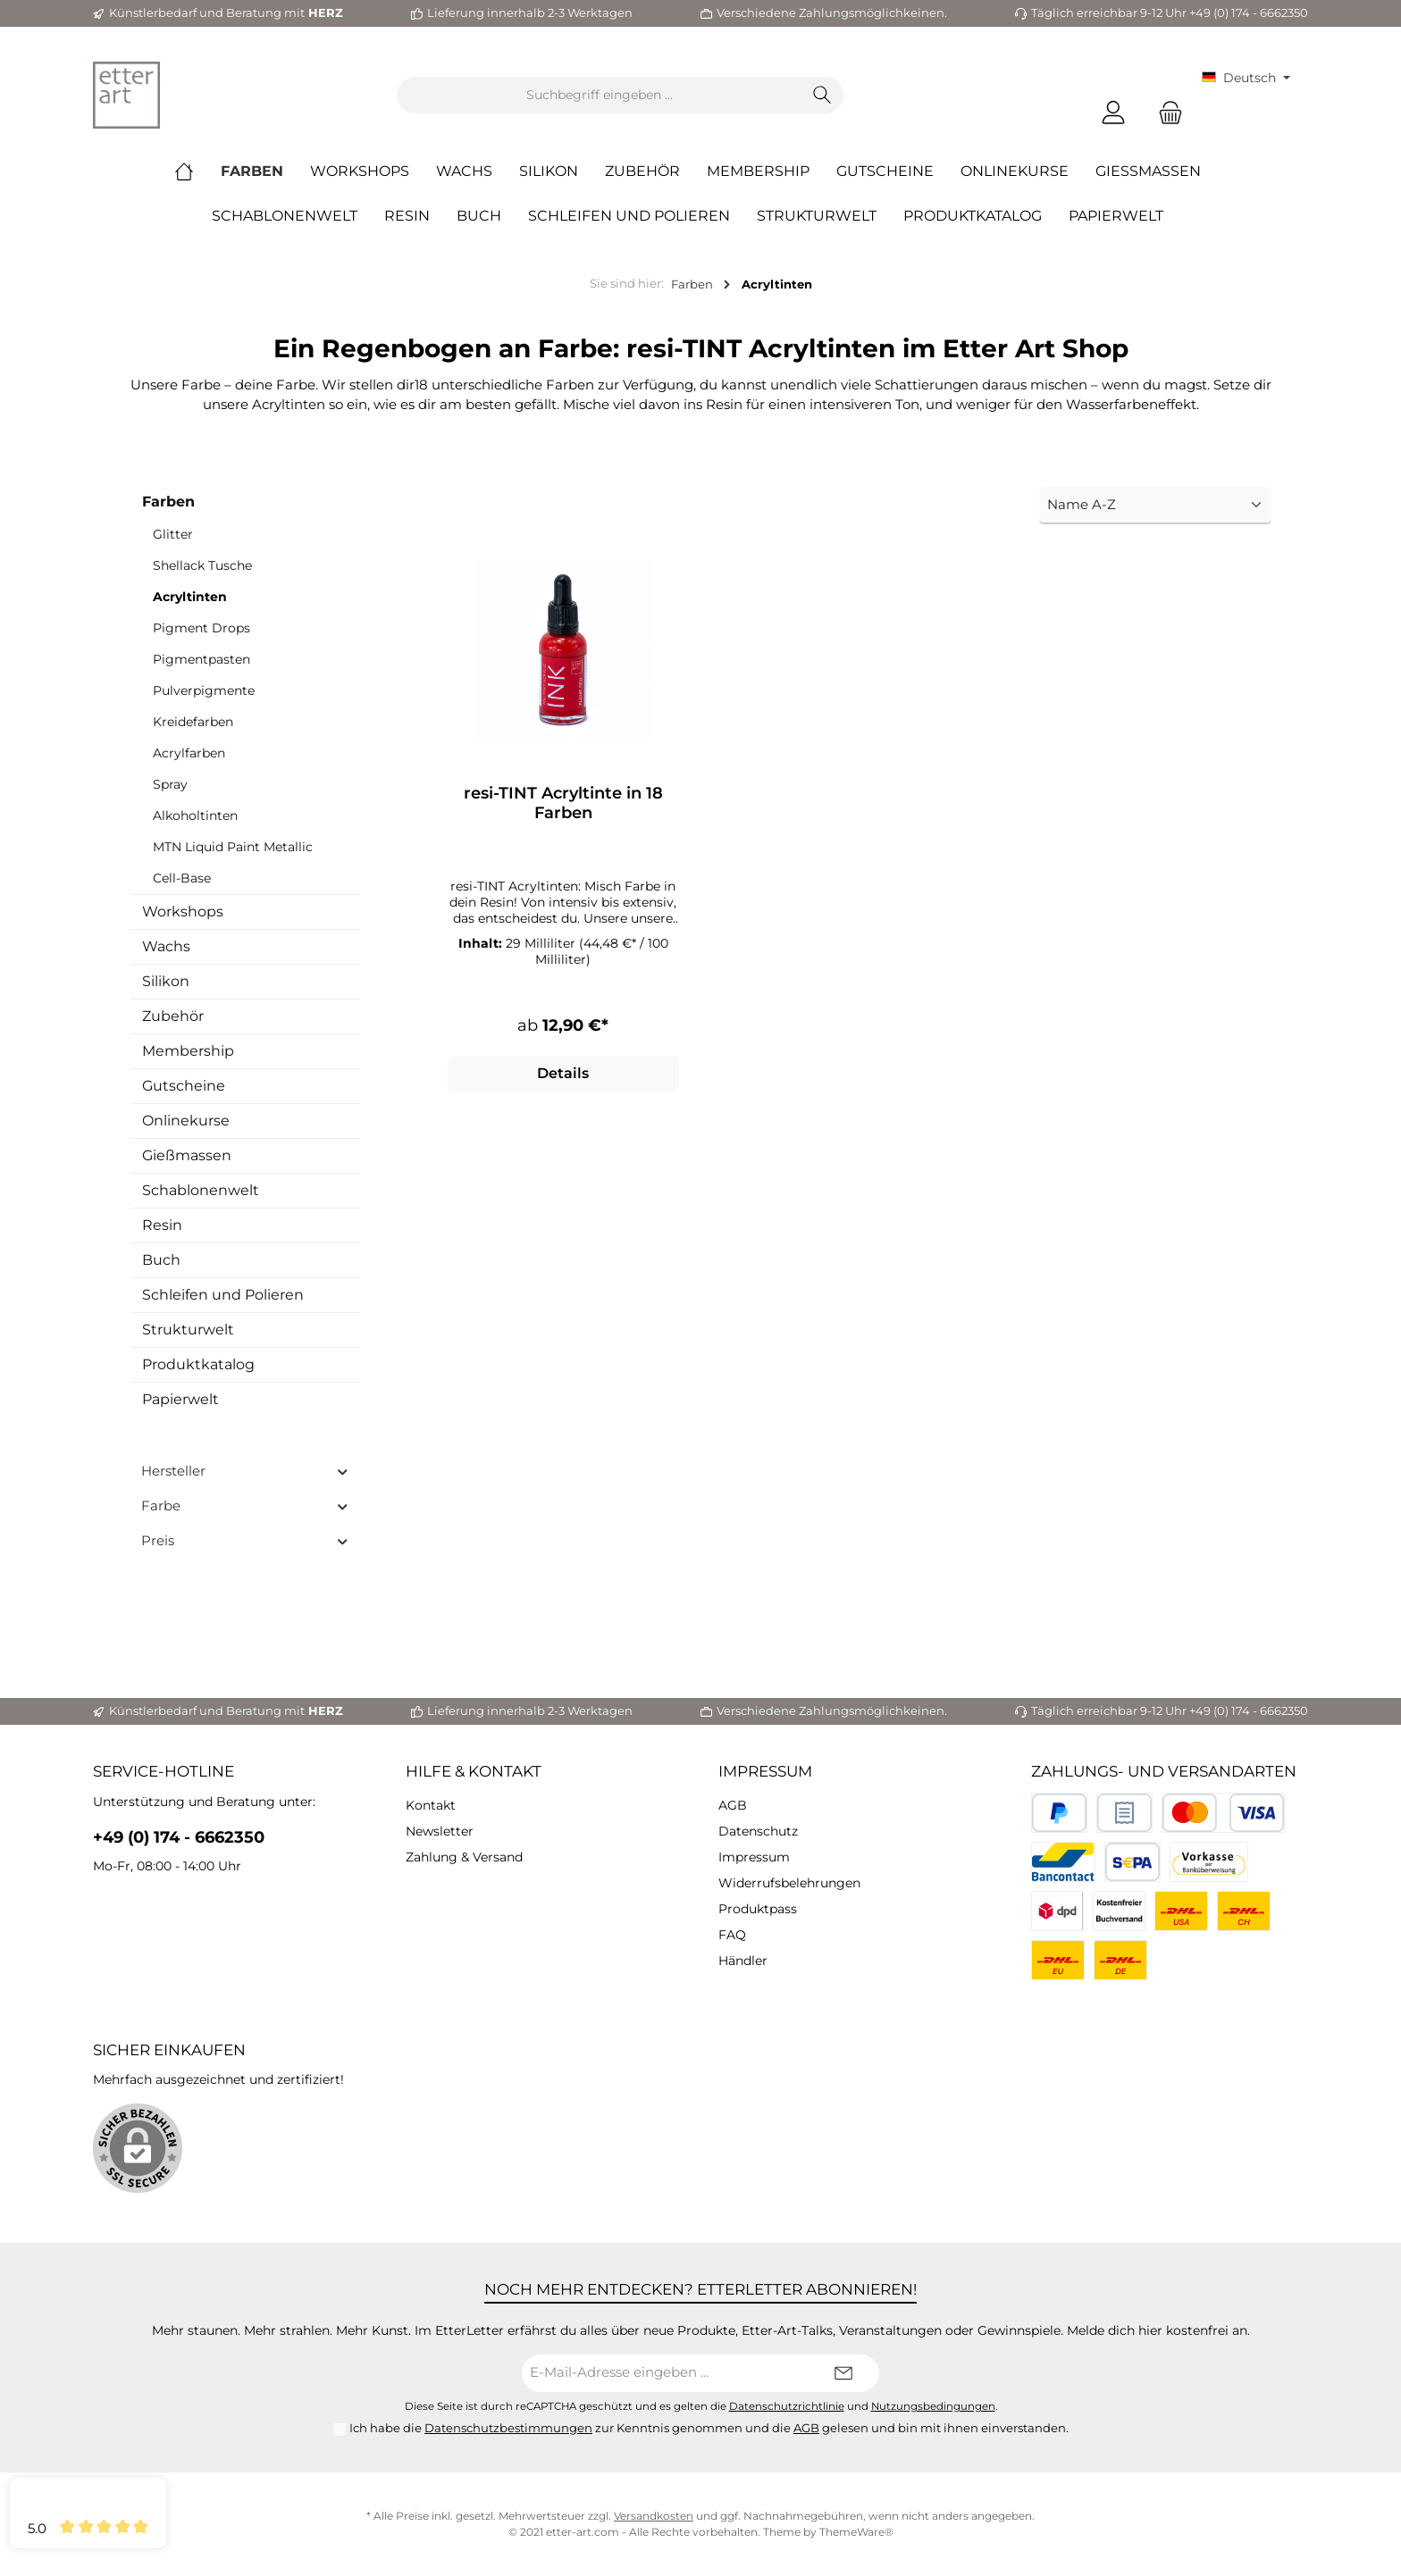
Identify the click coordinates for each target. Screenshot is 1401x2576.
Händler (743, 1961)
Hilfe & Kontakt (473, 1771)
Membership (188, 1050)
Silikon (165, 981)
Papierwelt (180, 1399)
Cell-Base (182, 878)
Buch (161, 1259)
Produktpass (757, 1909)
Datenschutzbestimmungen (508, 2428)
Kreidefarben (193, 722)
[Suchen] (822, 95)
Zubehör (173, 1016)
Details (563, 1075)
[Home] (197, 171)
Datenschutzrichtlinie (786, 2406)
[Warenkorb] (1165, 113)
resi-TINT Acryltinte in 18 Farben (563, 803)
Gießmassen (186, 1155)
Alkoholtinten (195, 815)
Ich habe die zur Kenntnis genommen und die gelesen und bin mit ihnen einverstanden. (709, 2428)
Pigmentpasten (201, 659)
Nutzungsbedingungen (933, 2406)
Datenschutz (758, 1831)
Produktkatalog (198, 1364)
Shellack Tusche (202, 565)
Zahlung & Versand (464, 1857)
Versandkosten (653, 2515)
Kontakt (431, 1805)
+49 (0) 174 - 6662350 (178, 1837)
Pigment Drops (201, 628)
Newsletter (440, 1831)
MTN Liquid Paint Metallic (233, 847)
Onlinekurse (186, 1120)
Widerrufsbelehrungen (789, 1883)
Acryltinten (190, 597)
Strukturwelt (188, 1329)
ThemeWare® (856, 2531)
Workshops (182, 911)
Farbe (245, 1505)
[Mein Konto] (1113, 113)
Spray (170, 784)
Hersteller (245, 1470)
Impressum (765, 1771)
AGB (732, 1805)
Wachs (166, 946)
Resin (162, 1225)
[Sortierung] (1155, 506)
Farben (168, 501)
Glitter (173, 534)
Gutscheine (183, 1085)
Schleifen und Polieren (223, 1294)
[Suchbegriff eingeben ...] (599, 95)
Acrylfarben (189, 753)
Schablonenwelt (200, 1190)
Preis (245, 1540)
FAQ (732, 1935)
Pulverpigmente (204, 690)
